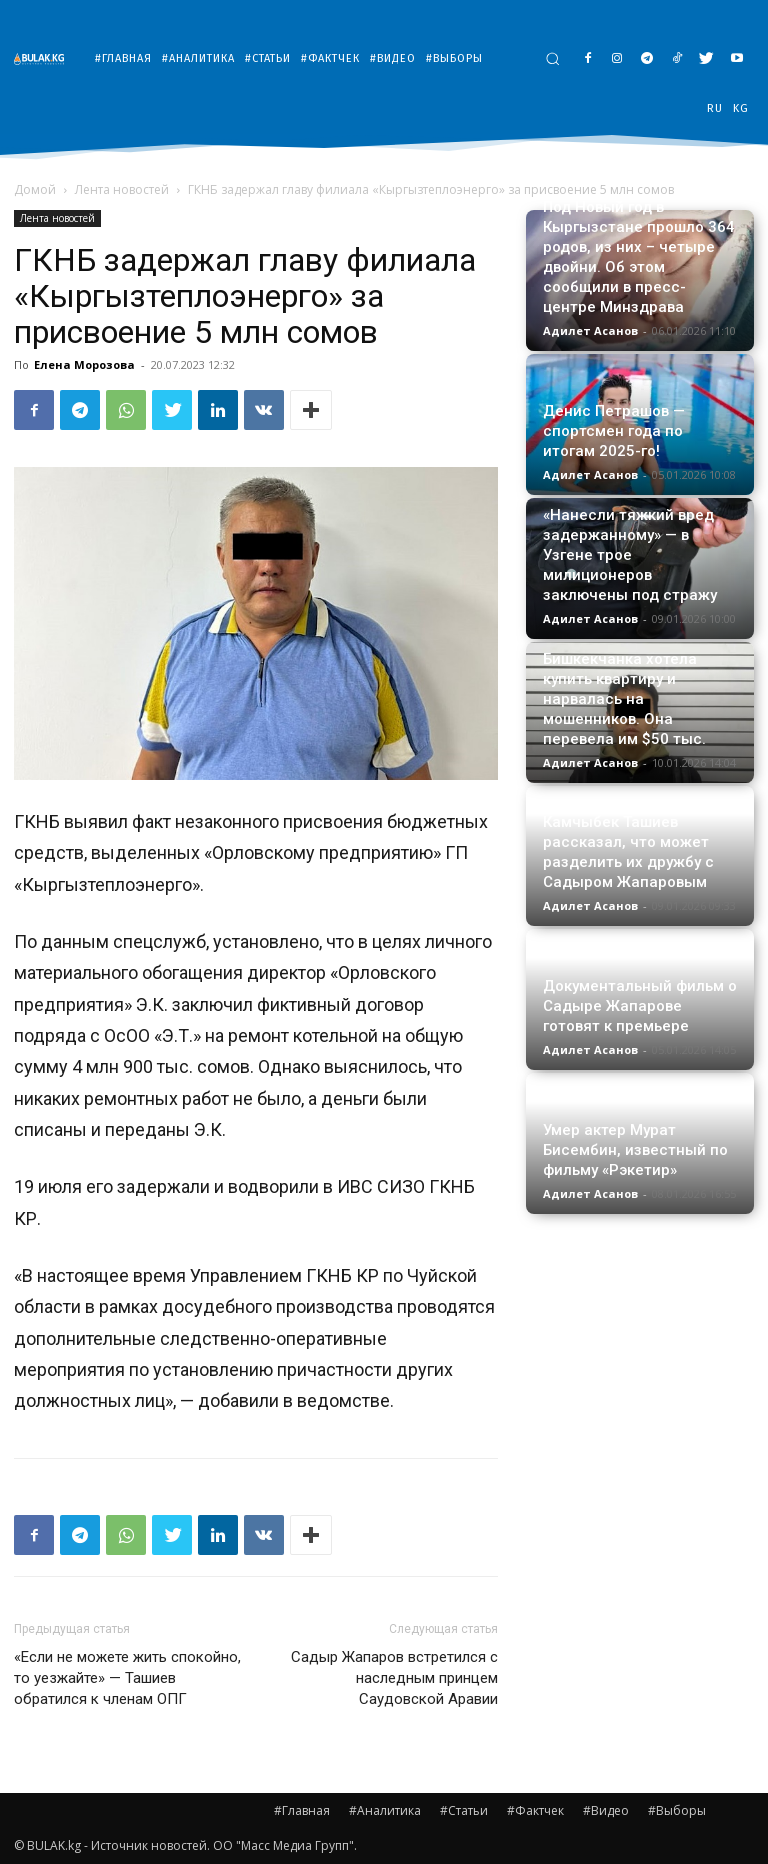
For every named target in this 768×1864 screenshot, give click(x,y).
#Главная (302, 1810)
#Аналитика (385, 1810)
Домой (35, 189)
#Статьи (464, 1810)
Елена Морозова (84, 364)
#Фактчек (535, 1810)
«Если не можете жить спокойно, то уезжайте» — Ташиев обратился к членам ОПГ (127, 1678)
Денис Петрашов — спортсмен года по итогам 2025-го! (614, 431)
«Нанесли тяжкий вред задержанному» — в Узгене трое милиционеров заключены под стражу (630, 555)
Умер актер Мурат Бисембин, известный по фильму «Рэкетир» (635, 1150)
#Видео (606, 1810)
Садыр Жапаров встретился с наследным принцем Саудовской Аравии (394, 1678)
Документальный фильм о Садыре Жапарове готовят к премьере (640, 1006)
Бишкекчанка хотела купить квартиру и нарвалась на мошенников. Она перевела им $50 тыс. (624, 699)
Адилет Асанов (590, 330)
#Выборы (677, 1810)
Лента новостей (122, 189)
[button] (552, 58)
